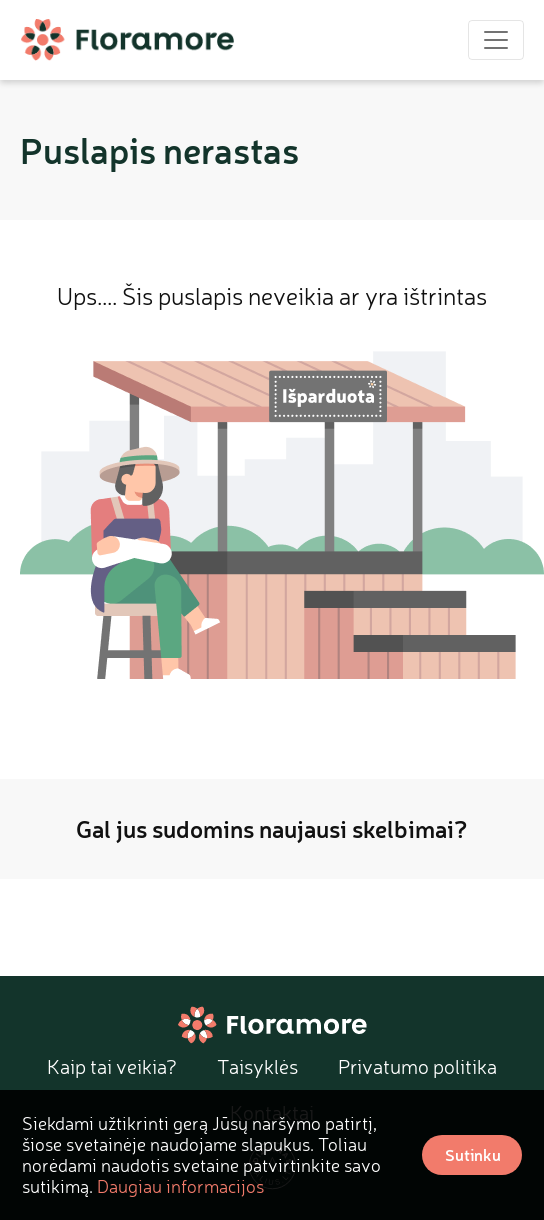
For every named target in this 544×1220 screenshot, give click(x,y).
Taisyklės (257, 1066)
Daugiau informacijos (180, 1186)
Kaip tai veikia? (112, 1066)
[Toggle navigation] (496, 40)
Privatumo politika (417, 1066)
